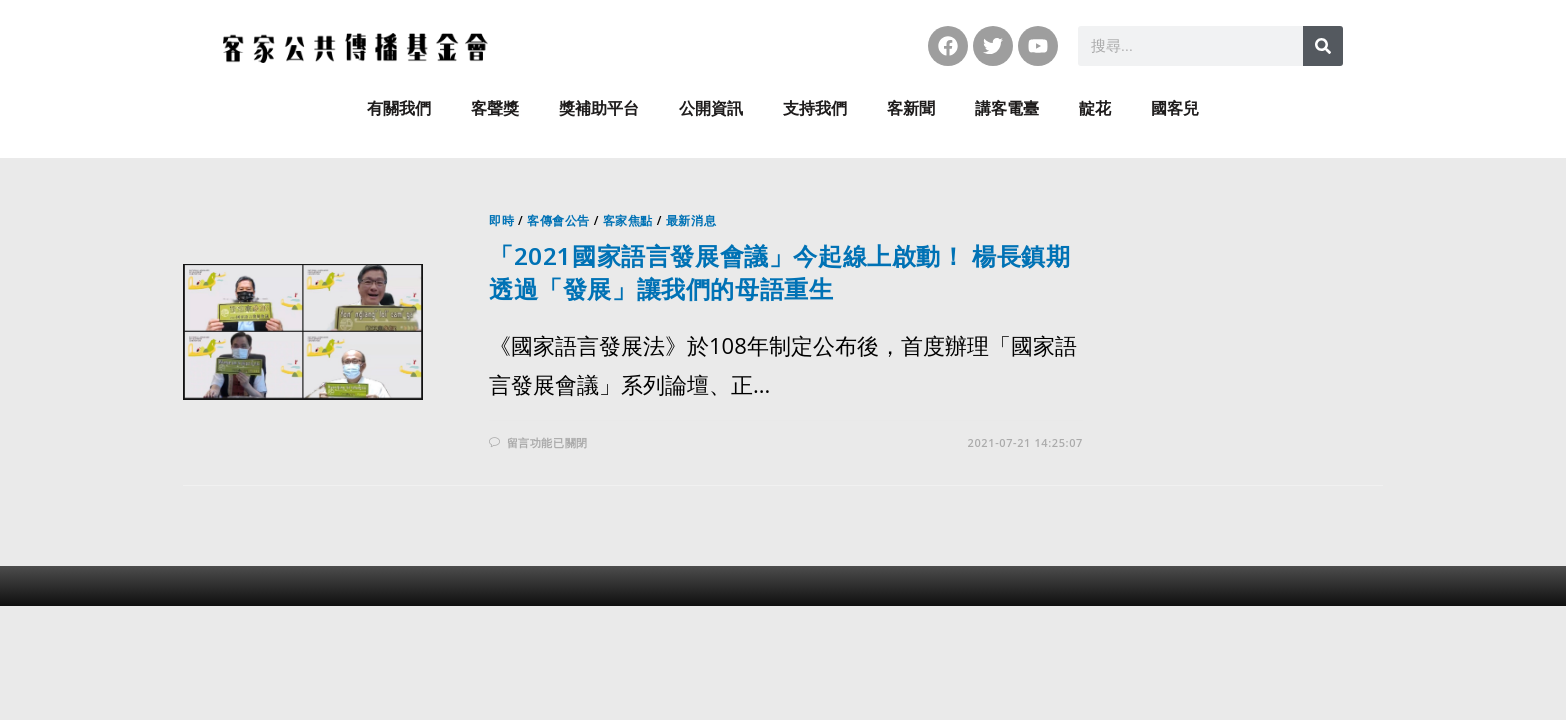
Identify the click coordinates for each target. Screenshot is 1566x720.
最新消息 (691, 220)
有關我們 (399, 108)
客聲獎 (495, 108)
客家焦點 (628, 220)
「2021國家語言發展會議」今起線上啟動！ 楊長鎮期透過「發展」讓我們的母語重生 (780, 272)
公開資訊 (711, 108)
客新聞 (911, 108)
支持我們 (815, 108)
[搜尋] (1323, 46)
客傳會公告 (558, 220)
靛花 (1095, 108)
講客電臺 (1007, 108)
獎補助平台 (599, 108)
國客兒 (1175, 108)
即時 (501, 220)
